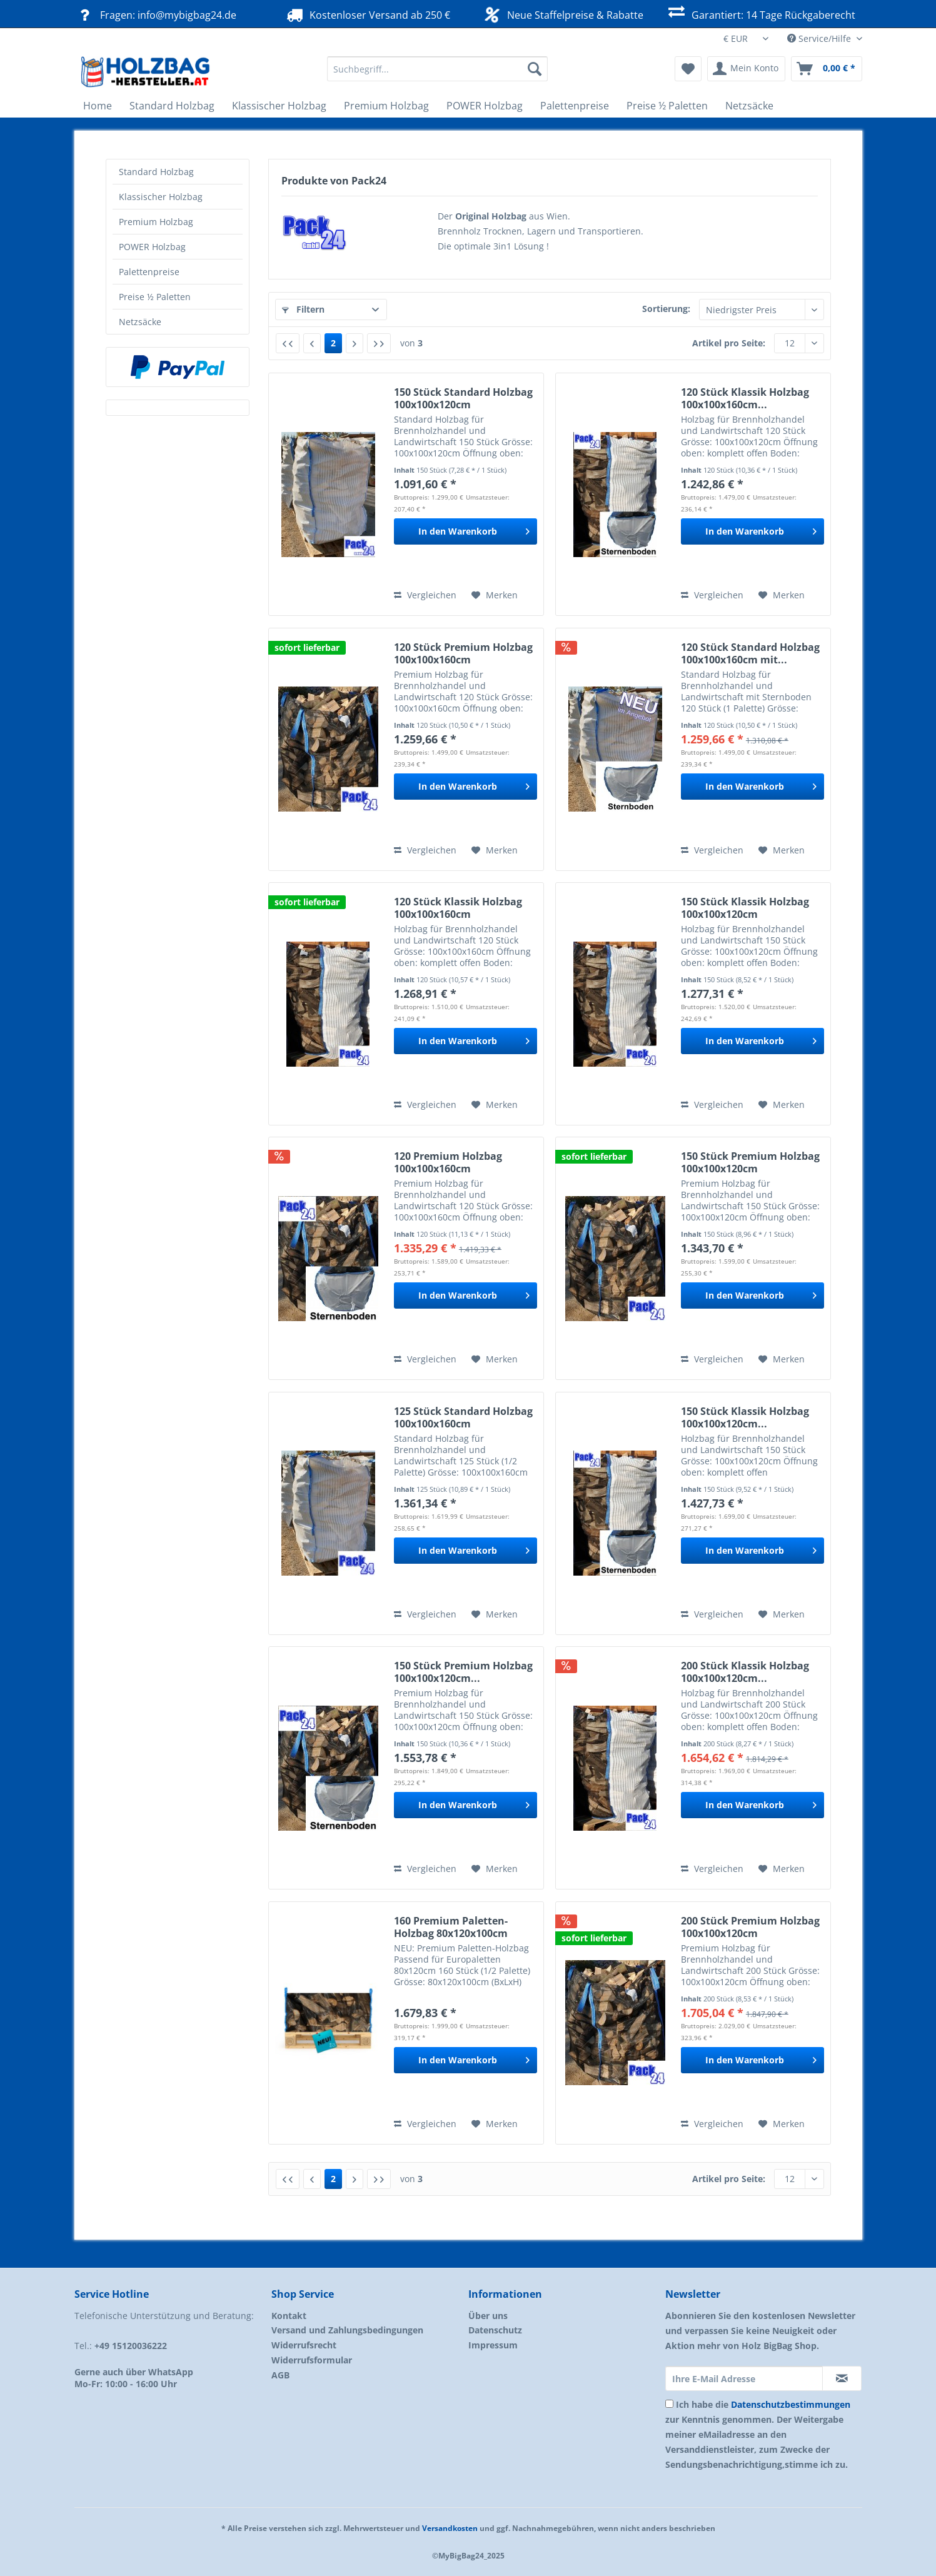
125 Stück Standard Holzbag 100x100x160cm (463, 1417)
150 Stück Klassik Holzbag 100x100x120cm (745, 907)
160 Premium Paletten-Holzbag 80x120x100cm (451, 1927)
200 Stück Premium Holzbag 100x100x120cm (750, 1927)
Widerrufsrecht (303, 2345)
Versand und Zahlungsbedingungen (347, 2330)
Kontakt (288, 2316)
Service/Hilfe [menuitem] (820, 38)
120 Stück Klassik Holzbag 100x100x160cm (458, 907)
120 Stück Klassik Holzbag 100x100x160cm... (745, 398)
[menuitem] (437, 74)
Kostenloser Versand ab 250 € (367, 15)
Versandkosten (450, 2528)
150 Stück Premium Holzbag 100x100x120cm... (463, 1671)
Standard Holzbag (156, 172)
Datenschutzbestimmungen (790, 2404)
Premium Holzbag (156, 222)
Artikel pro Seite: (728, 343)
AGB (280, 2375)
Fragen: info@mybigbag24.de (155, 15)
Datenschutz (495, 2330)
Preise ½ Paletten (155, 297)
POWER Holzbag (152, 247)
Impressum (493, 2345)
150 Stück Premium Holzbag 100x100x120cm (750, 1162)
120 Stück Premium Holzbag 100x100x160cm (463, 653)
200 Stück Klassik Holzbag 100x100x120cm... (745, 1671)
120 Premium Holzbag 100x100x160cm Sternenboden (448, 1162)
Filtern (303, 309)
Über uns (488, 2316)
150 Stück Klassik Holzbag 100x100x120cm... (745, 1417)
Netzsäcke (140, 322)
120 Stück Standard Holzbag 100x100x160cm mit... (750, 653)
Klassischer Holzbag (161, 197)
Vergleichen (425, 595)
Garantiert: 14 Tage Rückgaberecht (760, 13)
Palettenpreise (149, 272)
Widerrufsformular (311, 2360)
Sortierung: (666, 308)
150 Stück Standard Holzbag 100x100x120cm (463, 398)
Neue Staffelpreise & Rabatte (562, 14)
